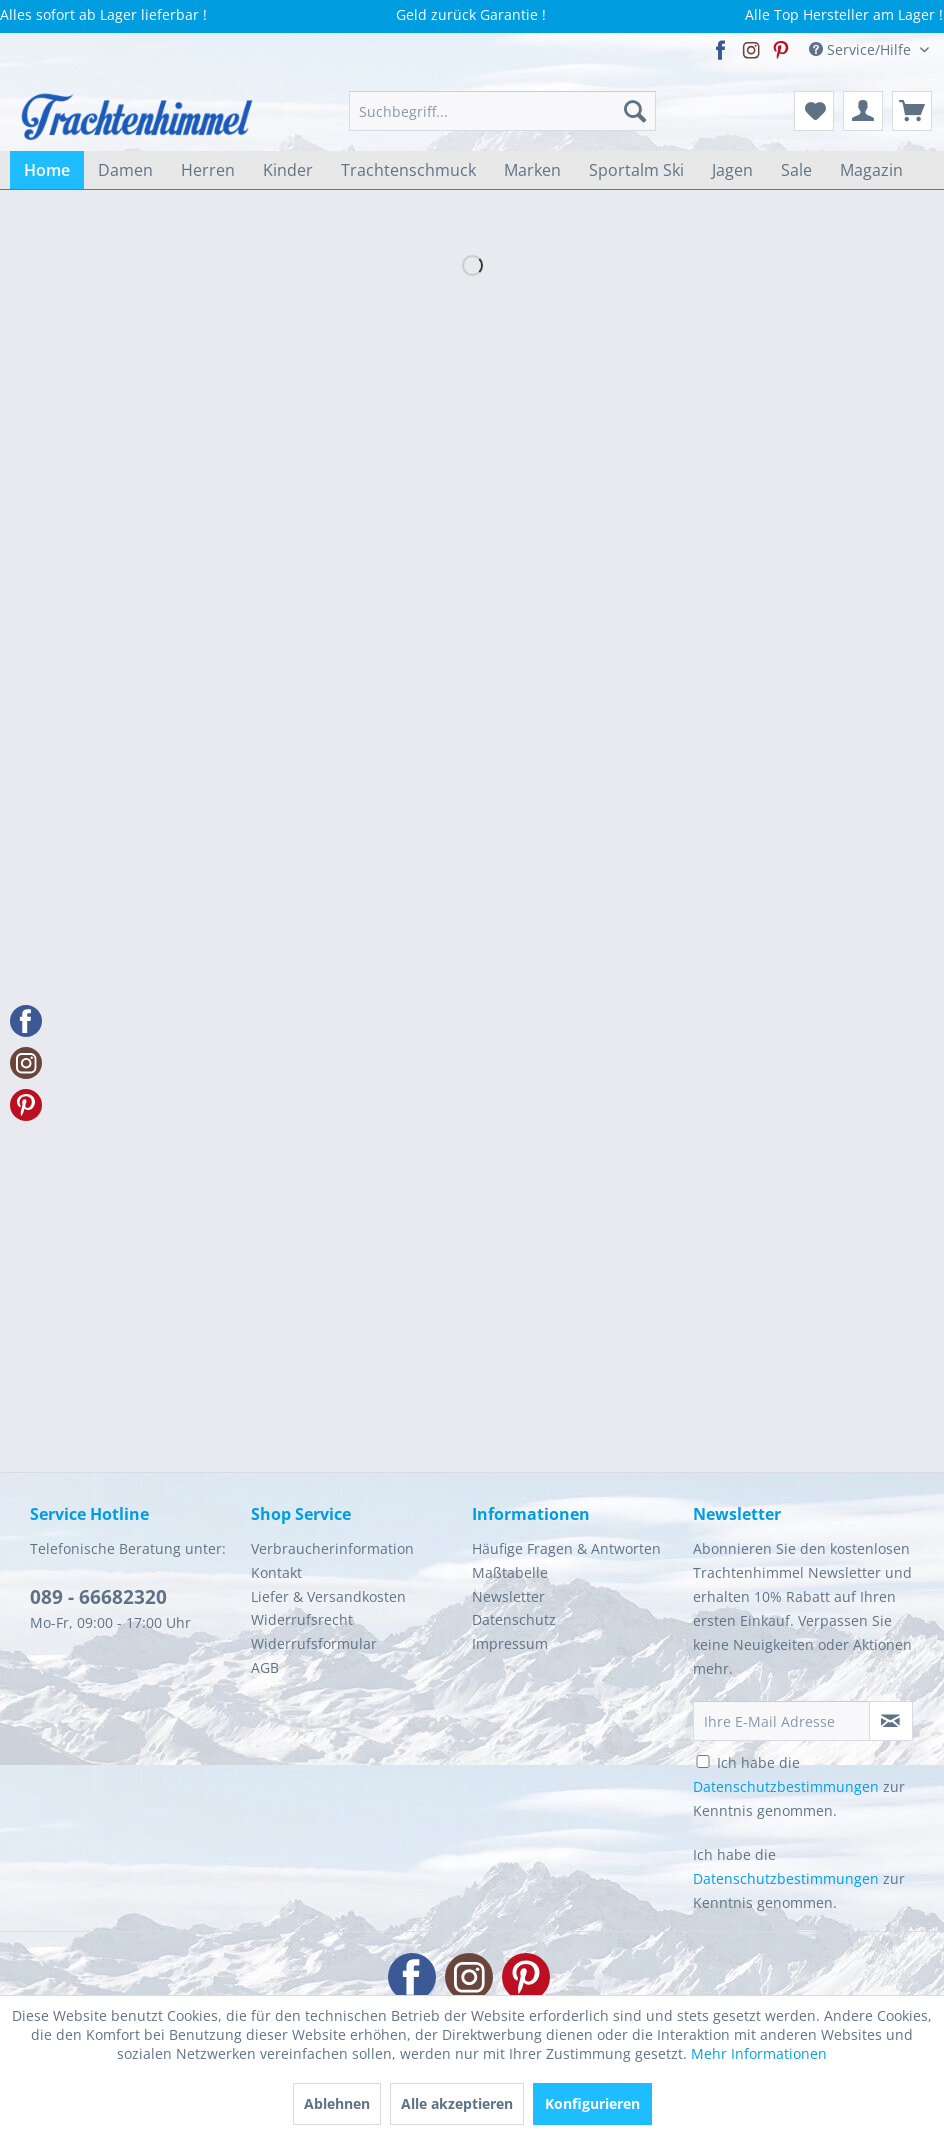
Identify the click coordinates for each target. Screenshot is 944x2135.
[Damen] (125, 170)
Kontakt (276, 1572)
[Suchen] (635, 111)
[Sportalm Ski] (636, 170)
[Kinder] (288, 170)
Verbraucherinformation (332, 1548)
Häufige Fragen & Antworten (566, 1548)
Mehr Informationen (759, 2053)
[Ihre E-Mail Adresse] (781, 1721)
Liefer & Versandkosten (328, 1596)
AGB (265, 1667)
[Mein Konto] (863, 111)
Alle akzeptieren (457, 2103)
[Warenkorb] (912, 111)
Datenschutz (514, 1619)
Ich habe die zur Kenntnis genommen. (799, 1786)
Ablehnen (337, 2103)
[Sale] (796, 170)
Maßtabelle (510, 1572)
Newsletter (508, 1596)
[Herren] (208, 170)
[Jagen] (732, 170)
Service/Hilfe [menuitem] (862, 49)
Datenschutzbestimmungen (786, 1786)
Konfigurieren (592, 2103)
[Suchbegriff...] (502, 111)
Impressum (510, 1643)
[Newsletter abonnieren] (891, 1721)
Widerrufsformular (314, 1643)
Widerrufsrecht (302, 1619)
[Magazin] (871, 170)
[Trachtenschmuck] (408, 170)
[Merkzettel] (814, 111)
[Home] (47, 170)
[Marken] (532, 170)
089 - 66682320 (98, 1597)
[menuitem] (502, 111)
